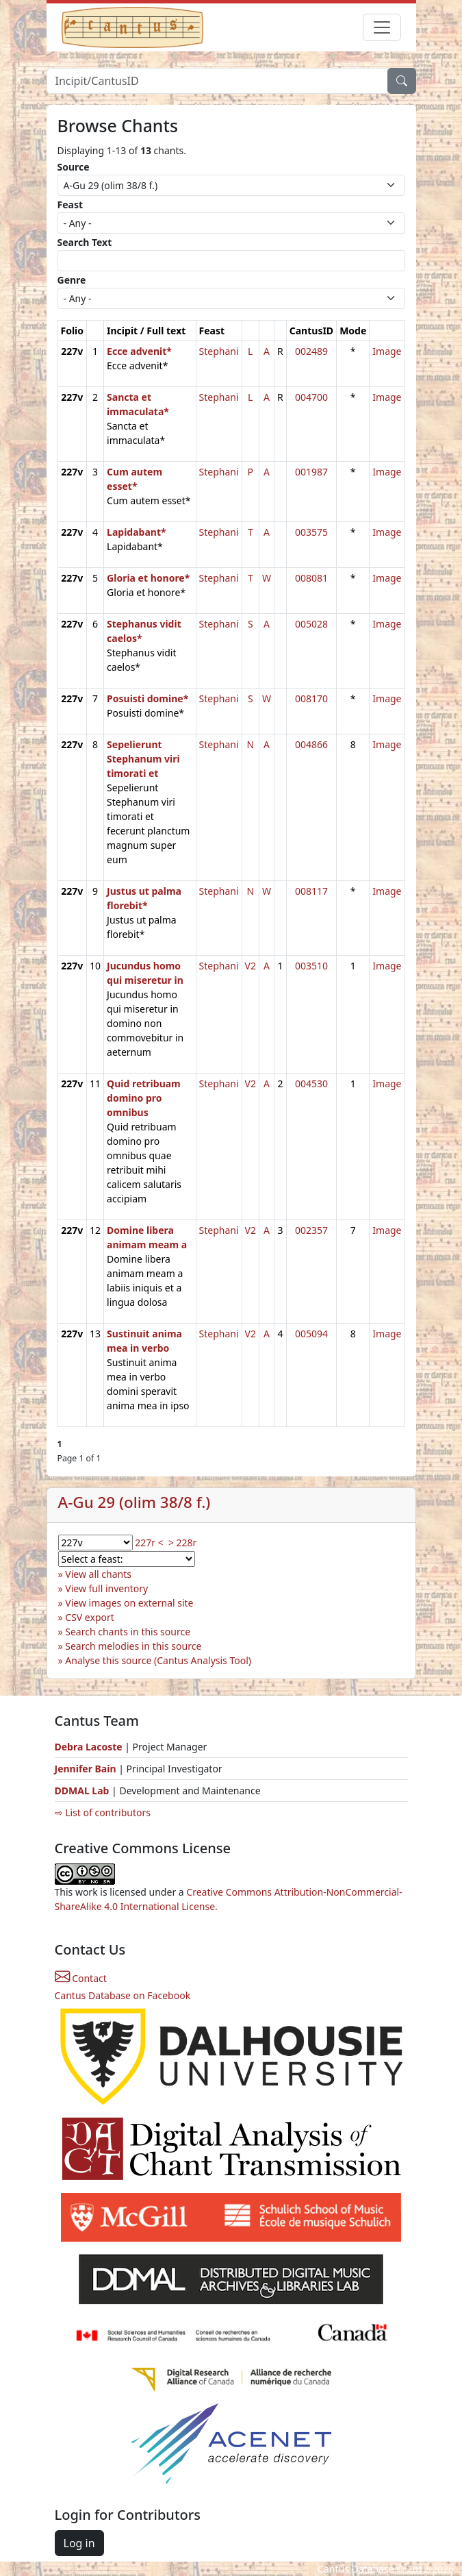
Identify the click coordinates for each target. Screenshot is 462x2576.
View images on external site (129, 1602)
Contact (81, 1978)
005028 (311, 623)
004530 (311, 1083)
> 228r (182, 1542)
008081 (311, 577)
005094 (311, 1333)
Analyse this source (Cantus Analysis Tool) (158, 1660)
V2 (250, 965)
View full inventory (106, 1588)
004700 (311, 397)
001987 (311, 471)
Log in (79, 2543)
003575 (311, 531)
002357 (311, 1230)
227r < (149, 1542)
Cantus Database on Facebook (123, 1995)
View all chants (98, 1574)
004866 (311, 744)
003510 (311, 965)
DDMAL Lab (82, 1790)
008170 (311, 698)
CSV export (89, 1617)
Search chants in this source (127, 1631)
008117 (311, 890)
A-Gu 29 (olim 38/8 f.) (134, 1502)
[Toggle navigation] (382, 27)
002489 (311, 351)
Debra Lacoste (89, 1746)
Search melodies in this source (133, 1645)
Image (386, 351)
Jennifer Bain (87, 1768)
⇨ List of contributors (103, 1812)
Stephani (219, 351)
